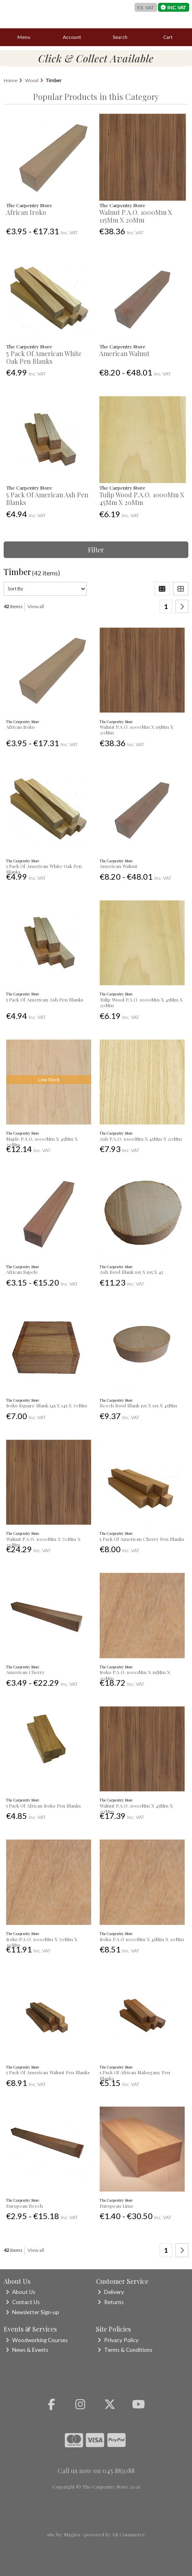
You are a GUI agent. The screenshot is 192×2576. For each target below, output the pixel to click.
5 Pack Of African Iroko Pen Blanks (43, 1805)
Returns (111, 2302)
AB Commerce (128, 2534)
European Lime (117, 2206)
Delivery (111, 2292)
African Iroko (26, 212)
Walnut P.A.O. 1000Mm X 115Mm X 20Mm (135, 216)
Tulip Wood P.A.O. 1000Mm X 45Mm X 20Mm (141, 498)
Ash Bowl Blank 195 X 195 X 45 (131, 1272)
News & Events (27, 2350)
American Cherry (25, 1672)
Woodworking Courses (37, 2340)
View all (36, 606)
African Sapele (22, 1272)
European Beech (24, 2206)
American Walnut (124, 353)
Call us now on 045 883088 (96, 2470)
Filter (96, 549)
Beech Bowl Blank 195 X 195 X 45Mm (138, 1405)
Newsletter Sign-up (32, 2312)
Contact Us (23, 2302)
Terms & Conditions (125, 2350)
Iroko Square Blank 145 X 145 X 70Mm (46, 1405)
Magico (72, 2534)
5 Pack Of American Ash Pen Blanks (47, 498)
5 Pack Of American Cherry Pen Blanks (142, 1539)
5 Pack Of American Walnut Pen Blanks (48, 2072)
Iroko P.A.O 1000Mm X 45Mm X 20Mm (142, 1939)
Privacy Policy (118, 2340)
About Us (20, 2292)
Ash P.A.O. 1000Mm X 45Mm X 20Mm (141, 1138)
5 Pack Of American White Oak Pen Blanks (43, 357)
